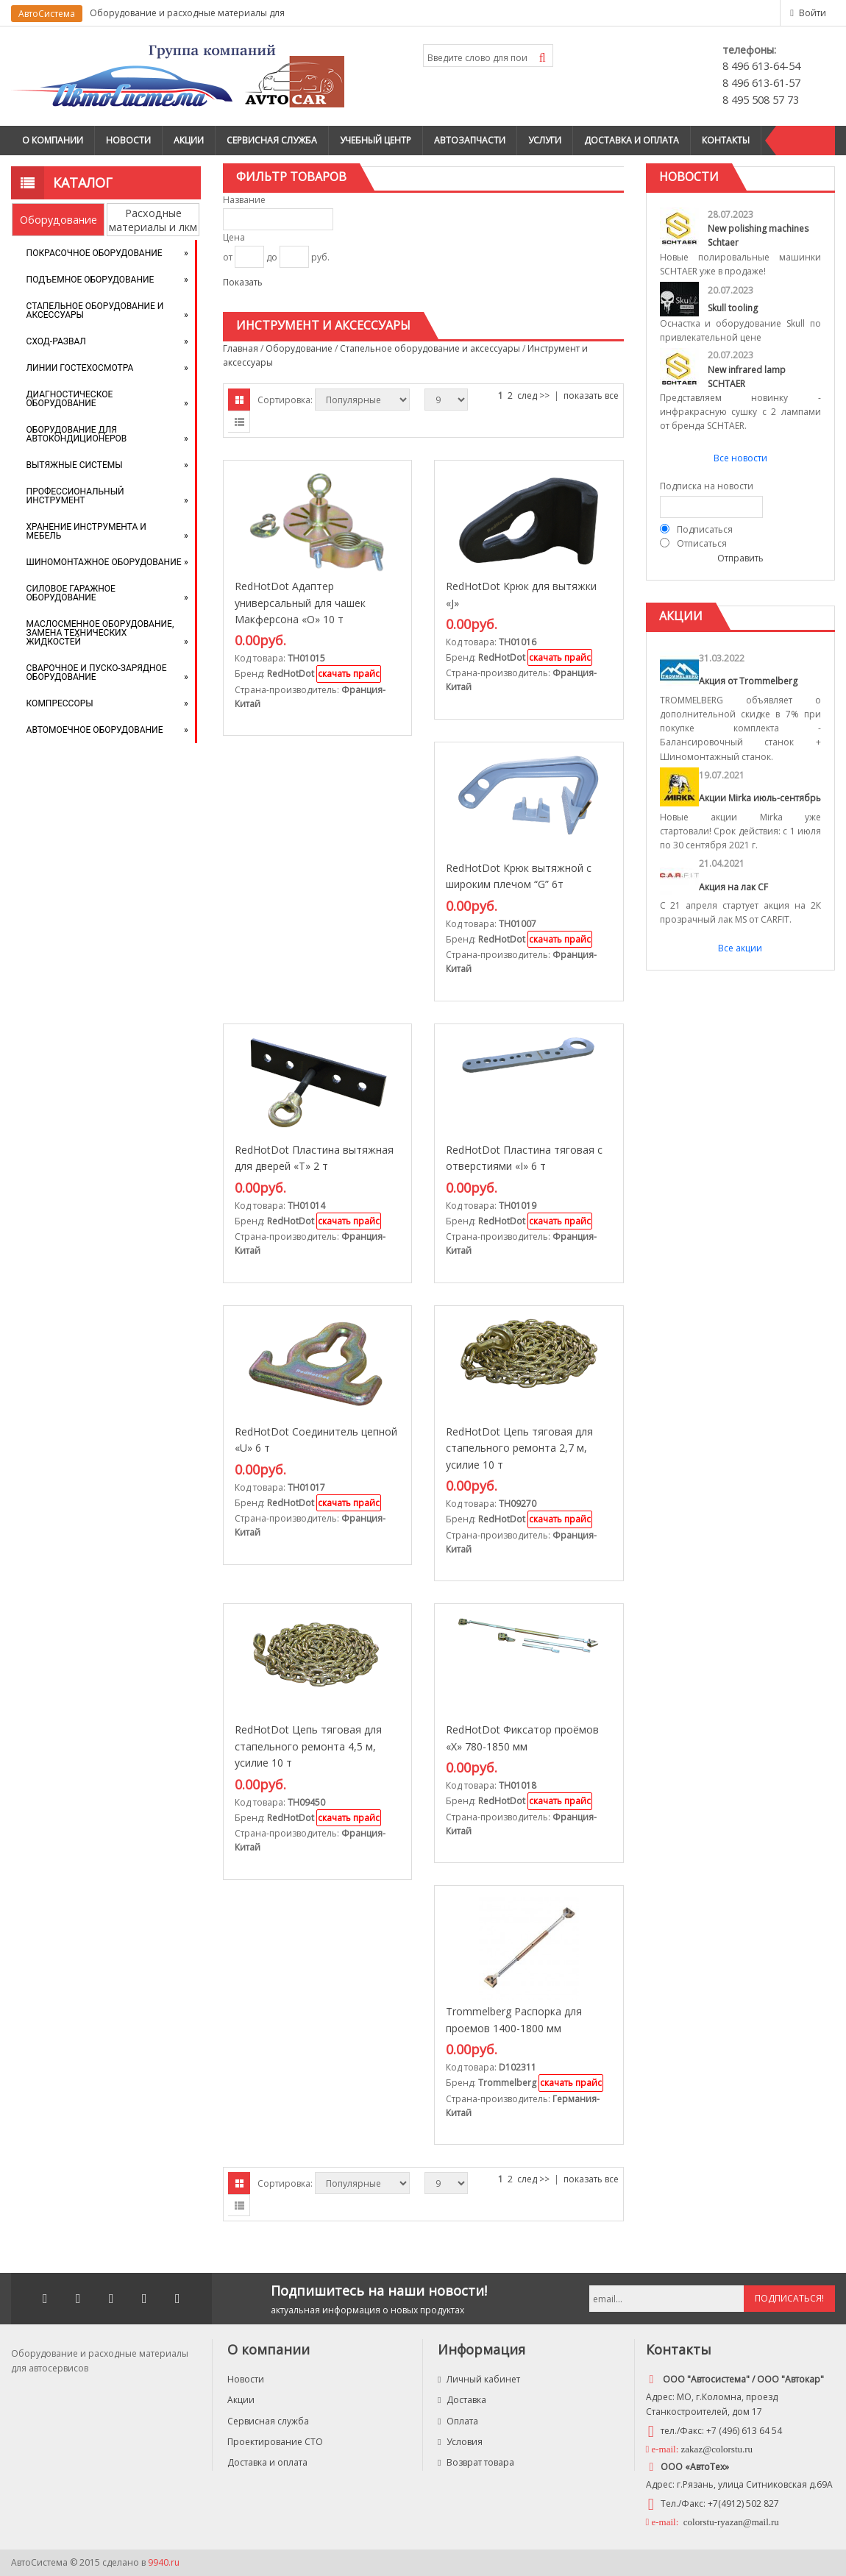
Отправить (740, 558)
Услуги (544, 140)
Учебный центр (375, 140)
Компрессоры (59, 703)
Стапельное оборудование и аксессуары (95, 310)
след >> (533, 395)
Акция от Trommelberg (748, 681)
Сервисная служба (272, 140)
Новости (128, 140)
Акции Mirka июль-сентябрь (760, 798)
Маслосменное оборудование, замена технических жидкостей (100, 633)
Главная (240, 348)
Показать (243, 282)
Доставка (462, 2400)
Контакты (726, 140)
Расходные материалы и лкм (153, 220)
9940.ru (163, 2562)
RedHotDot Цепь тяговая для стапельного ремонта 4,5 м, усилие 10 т (308, 1746)
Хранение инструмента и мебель (86, 531)
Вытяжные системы (74, 465)
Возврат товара (476, 2462)
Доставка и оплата (631, 140)
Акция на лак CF (733, 887)
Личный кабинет (479, 2379)
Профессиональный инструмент (75, 495)
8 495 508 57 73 (760, 100)
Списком (239, 422)
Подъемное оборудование (90, 279)
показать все (591, 395)
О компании (52, 140)
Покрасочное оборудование (94, 253)
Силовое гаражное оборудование (70, 593)
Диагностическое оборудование (69, 398)
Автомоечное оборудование (94, 730)
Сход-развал (56, 341)
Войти (812, 13)
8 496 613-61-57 (761, 83)
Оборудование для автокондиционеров (76, 434)
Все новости (740, 458)
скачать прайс (349, 673)
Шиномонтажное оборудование (104, 562)
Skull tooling (733, 308)
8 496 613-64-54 (761, 66)
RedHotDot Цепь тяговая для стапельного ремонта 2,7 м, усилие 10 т (519, 1448)
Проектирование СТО (275, 2441)
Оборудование (58, 220)
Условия (460, 2441)
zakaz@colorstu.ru (717, 2449)
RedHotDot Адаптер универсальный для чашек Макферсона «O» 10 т (300, 602)
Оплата (458, 2421)
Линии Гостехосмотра (80, 368)
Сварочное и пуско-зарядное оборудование (96, 672)
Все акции (740, 948)
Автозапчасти (469, 140)
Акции (189, 140)
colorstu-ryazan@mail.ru (730, 2521)
